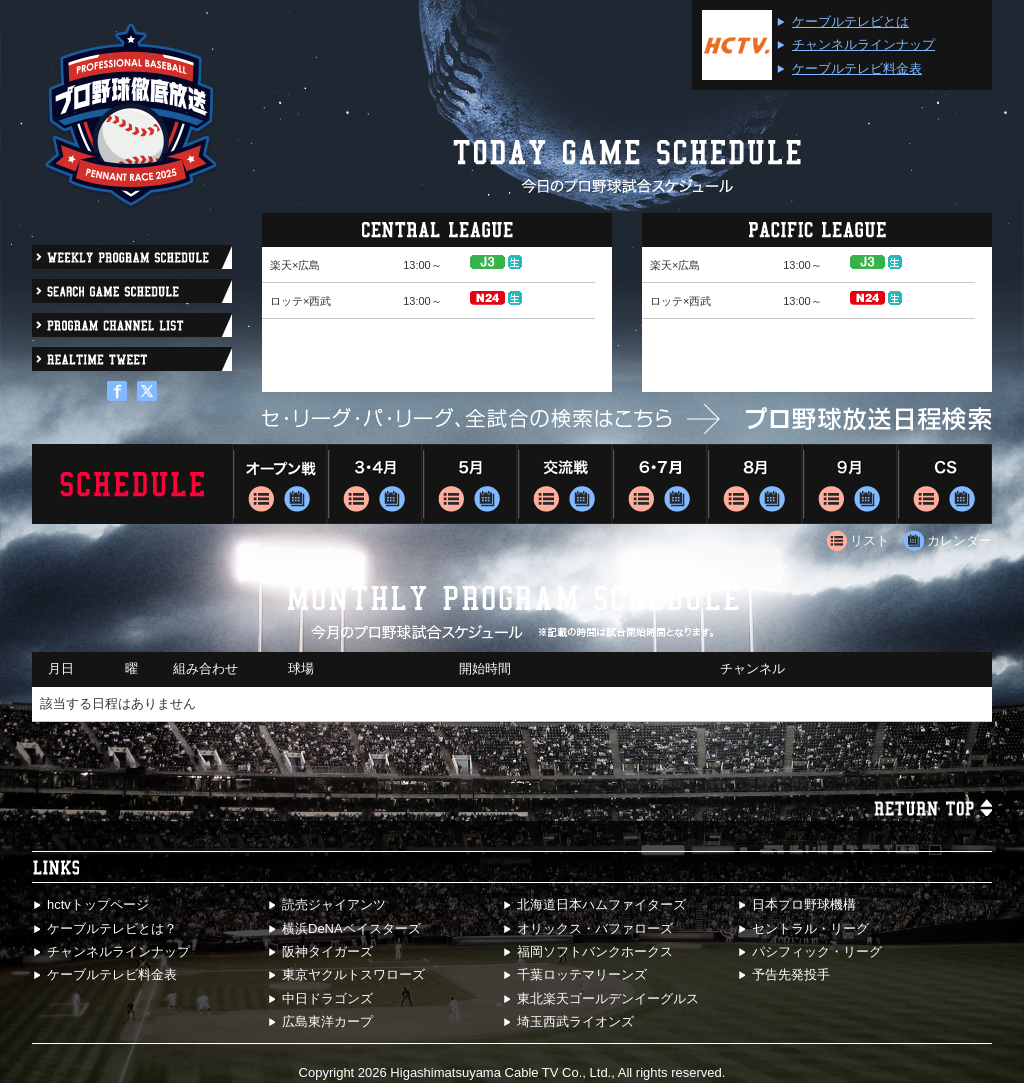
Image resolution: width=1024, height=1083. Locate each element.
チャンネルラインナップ (863, 44)
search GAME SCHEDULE (132, 291)
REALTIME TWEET (132, 359)
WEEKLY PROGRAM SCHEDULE (132, 257)
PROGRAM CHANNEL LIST (132, 325)
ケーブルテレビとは (850, 21)
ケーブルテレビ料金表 (857, 68)
